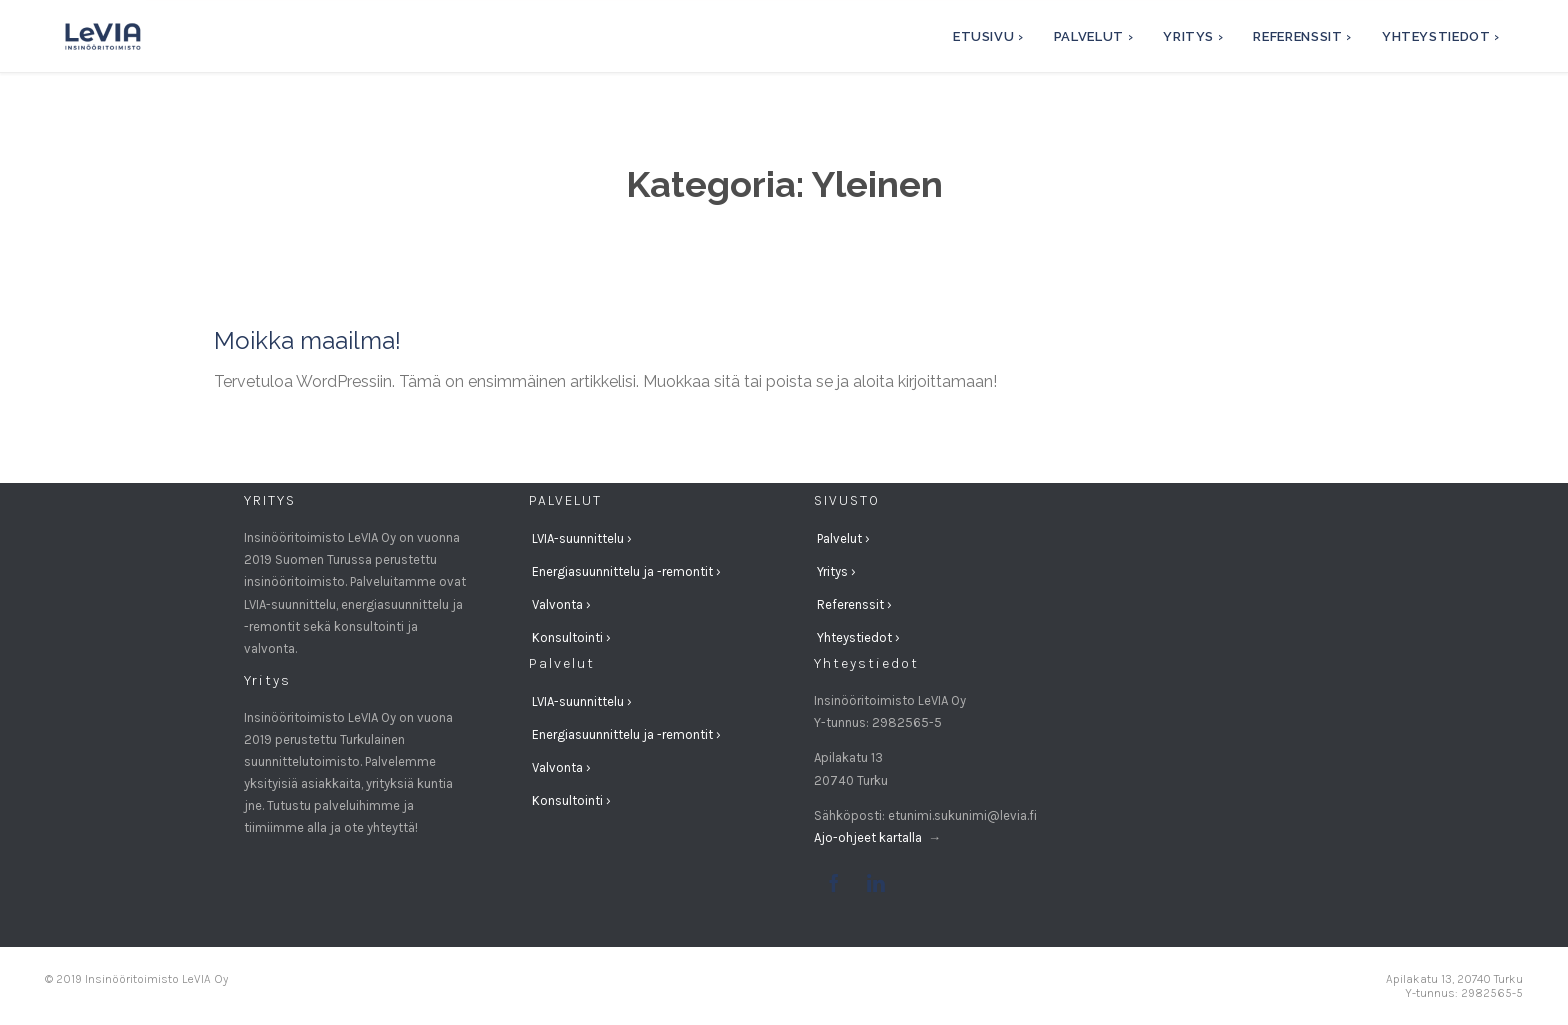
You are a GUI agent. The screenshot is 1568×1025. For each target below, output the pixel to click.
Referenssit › (854, 604)
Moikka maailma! (307, 340)
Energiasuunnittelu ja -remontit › (626, 571)
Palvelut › (843, 538)
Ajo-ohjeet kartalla (869, 837)
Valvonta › (561, 604)
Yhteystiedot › (858, 637)
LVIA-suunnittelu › (582, 538)
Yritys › (836, 571)
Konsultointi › (571, 637)
